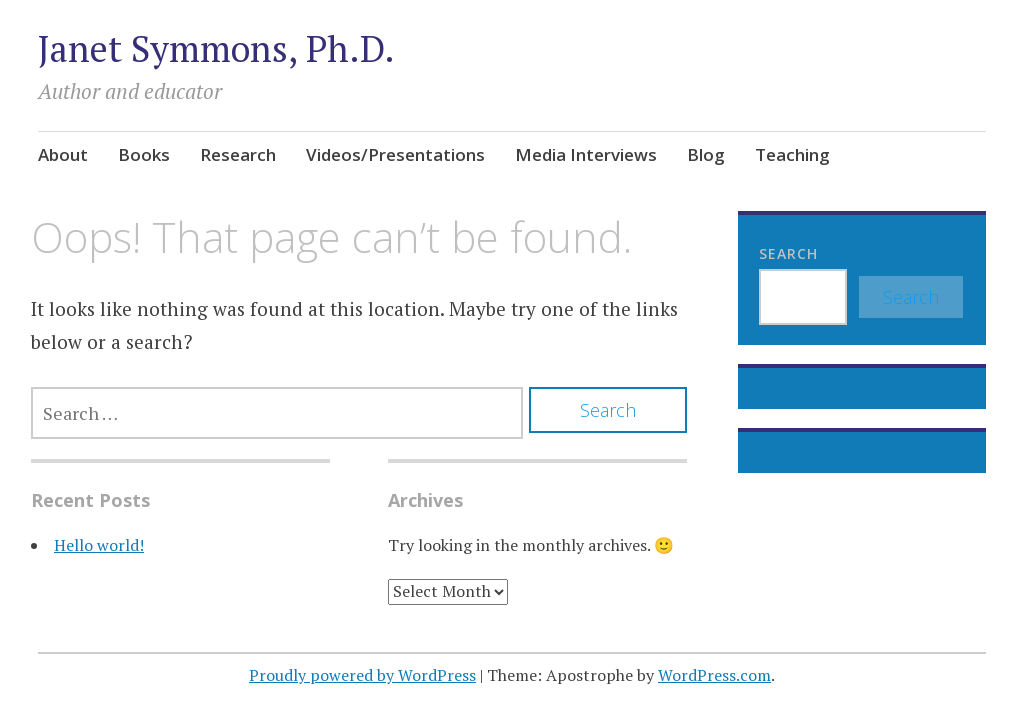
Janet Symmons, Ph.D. (216, 48)
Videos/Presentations (395, 154)
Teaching (792, 154)
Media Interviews (586, 154)
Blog (706, 154)
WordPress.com (714, 675)
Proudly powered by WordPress (362, 675)
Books (144, 154)
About (63, 154)
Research (238, 154)
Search (788, 253)
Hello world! (99, 545)
